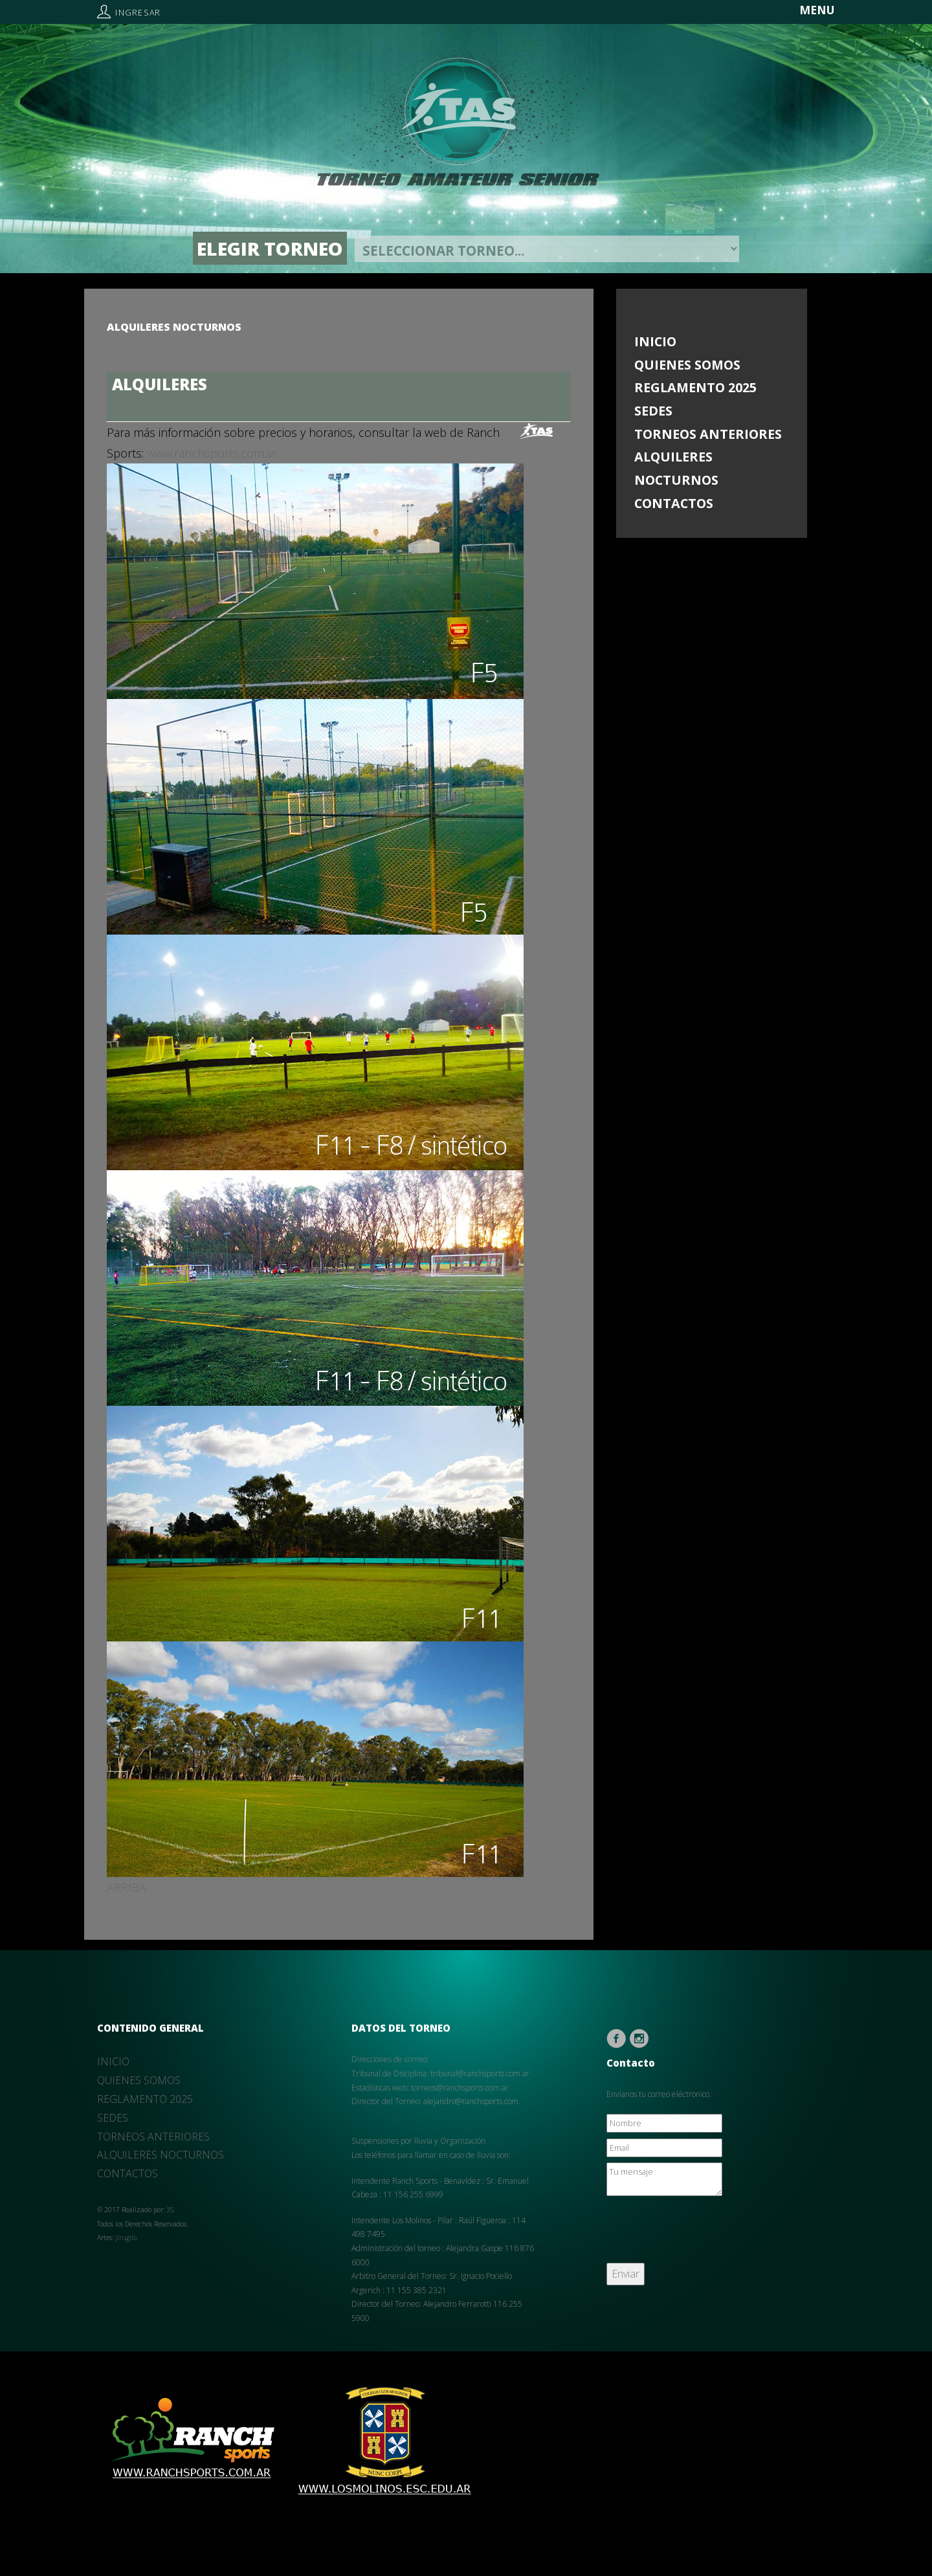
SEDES (653, 410)
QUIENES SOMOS (687, 364)
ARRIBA (126, 1887)
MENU (817, 9)
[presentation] (704, 2232)
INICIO (655, 341)
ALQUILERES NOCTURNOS (676, 468)
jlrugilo (126, 2237)
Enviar (625, 2274)
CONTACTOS (673, 503)
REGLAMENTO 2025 (695, 387)
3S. (170, 2209)
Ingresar (138, 12)
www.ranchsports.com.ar (211, 453)
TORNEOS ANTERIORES (708, 434)
